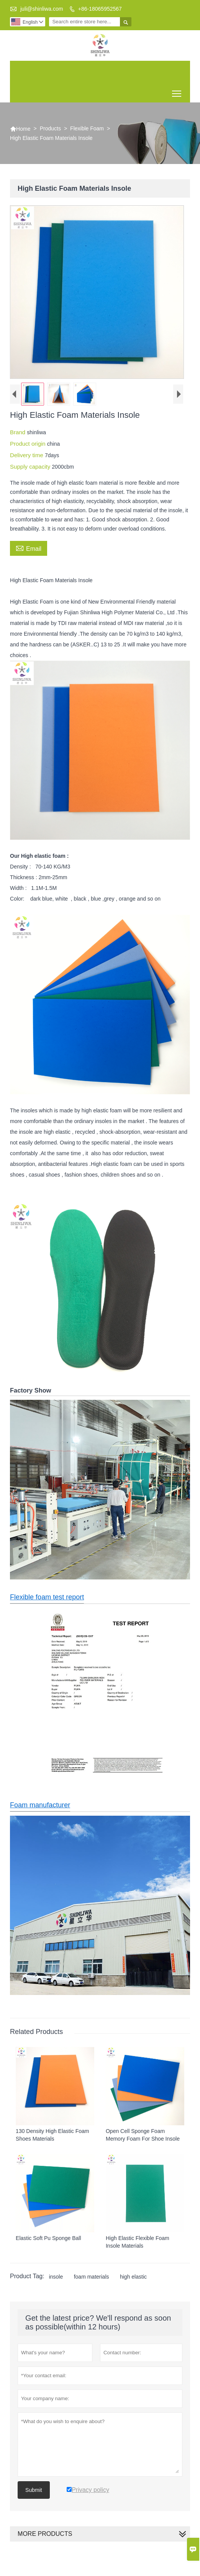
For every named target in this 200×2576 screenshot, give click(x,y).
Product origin (28, 443)
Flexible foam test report (47, 1597)
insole (56, 2277)
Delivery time (27, 455)
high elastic (133, 2277)
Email (28, 548)
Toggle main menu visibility (177, 91)
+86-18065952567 (100, 9)
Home (20, 129)
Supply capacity (31, 466)
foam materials (91, 2277)
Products (50, 128)
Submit (33, 2490)
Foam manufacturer (40, 1805)
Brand (18, 432)
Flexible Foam (87, 128)
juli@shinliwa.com (41, 9)
